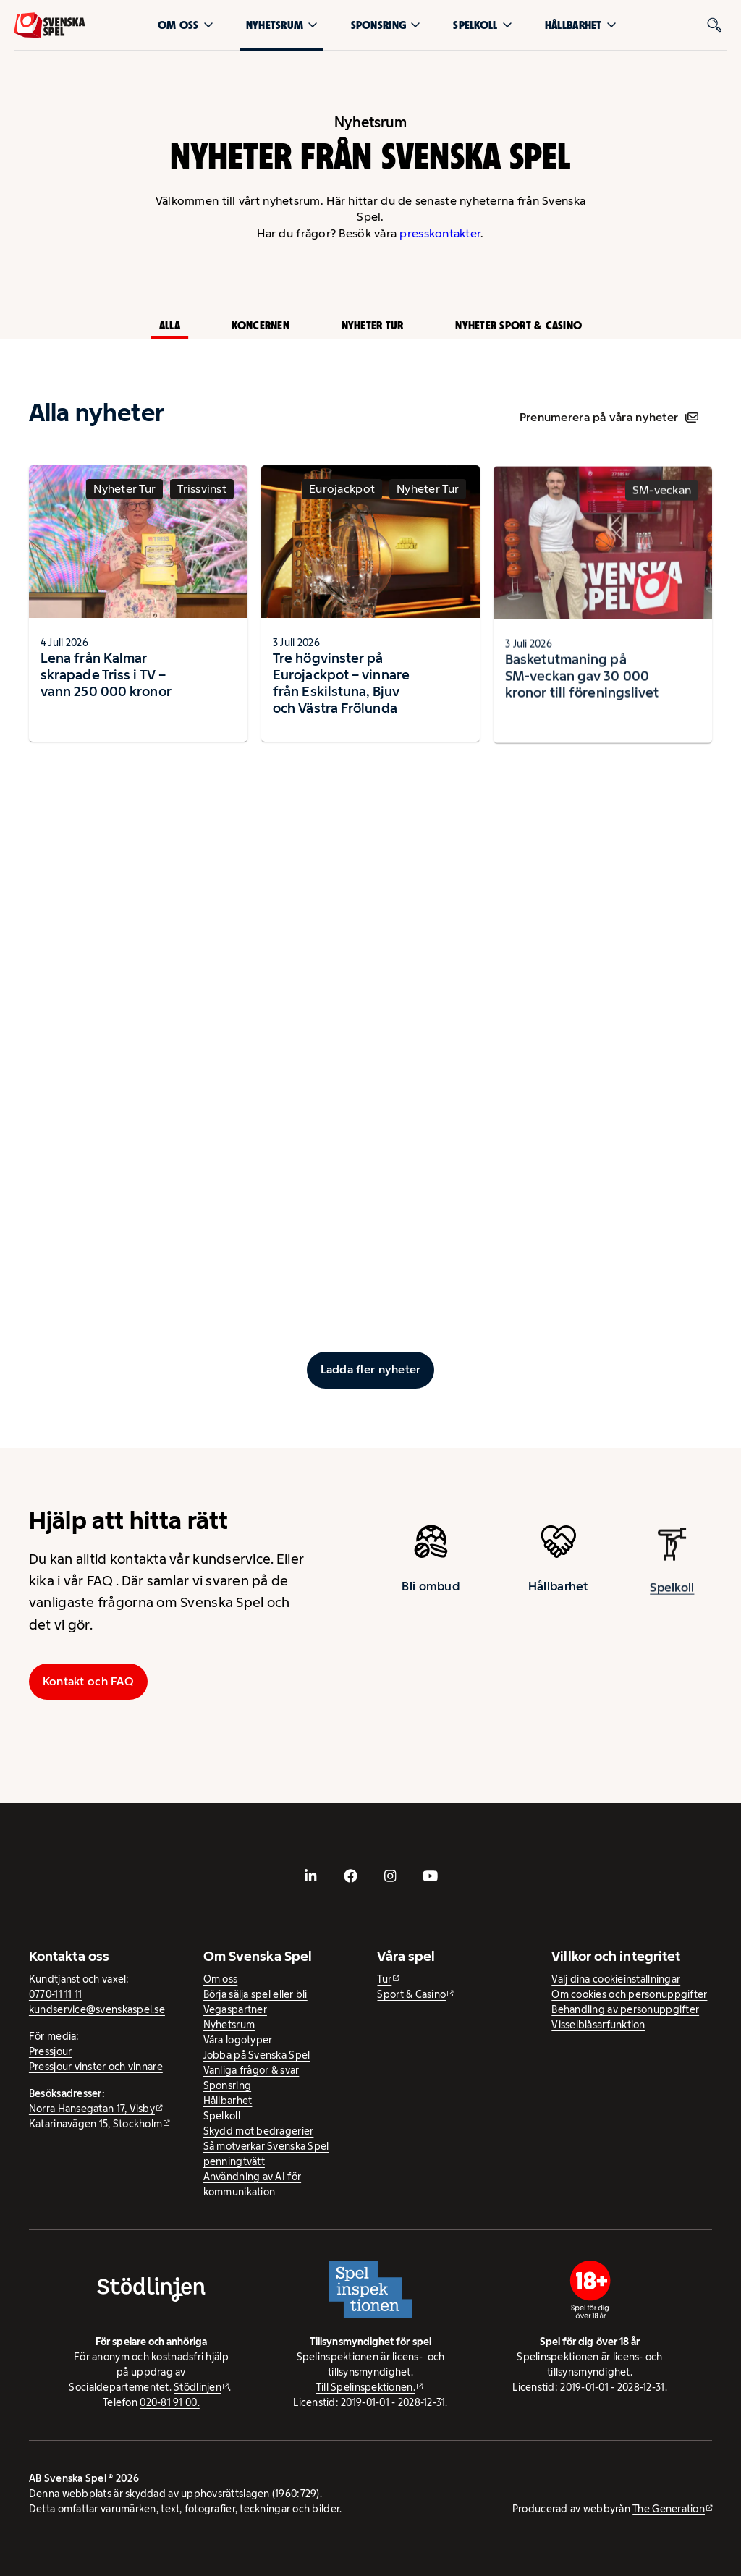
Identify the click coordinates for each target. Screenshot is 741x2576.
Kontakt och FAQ (88, 1681)
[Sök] (714, 25)
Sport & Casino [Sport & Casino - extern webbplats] (411, 1994)
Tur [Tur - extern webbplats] (384, 1979)
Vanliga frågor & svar (251, 2070)
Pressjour (50, 2051)
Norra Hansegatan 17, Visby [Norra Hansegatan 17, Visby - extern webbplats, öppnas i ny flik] (92, 2108)
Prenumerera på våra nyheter (609, 417)
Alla (169, 325)
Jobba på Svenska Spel (256, 2055)
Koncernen (260, 325)
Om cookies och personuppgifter (629, 1994)
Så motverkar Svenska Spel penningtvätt (266, 2154)
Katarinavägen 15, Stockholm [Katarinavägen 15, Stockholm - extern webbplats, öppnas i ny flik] (95, 2123)
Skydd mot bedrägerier (258, 2131)
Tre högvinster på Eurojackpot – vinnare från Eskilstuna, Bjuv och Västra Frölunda (341, 697)
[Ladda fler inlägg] (371, 1370)
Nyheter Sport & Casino (518, 325)
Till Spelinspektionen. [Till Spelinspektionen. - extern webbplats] (365, 2387)
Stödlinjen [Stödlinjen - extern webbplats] (197, 2387)
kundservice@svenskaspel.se (97, 2009)
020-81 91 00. (170, 2402)
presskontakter (439, 233)
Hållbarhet (581, 25)
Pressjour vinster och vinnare (96, 2066)
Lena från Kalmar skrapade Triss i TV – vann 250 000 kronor (106, 688)
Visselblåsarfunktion (598, 2024)
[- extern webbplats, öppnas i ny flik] (311, 1876)
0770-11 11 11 (55, 1994)
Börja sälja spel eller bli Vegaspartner (255, 2002)
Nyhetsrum (282, 25)
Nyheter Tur (373, 325)
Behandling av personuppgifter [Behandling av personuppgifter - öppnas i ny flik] (625, 2009)
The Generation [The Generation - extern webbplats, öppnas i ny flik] (668, 2508)
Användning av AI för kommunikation (252, 2184)
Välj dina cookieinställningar (615, 1979)
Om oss (185, 25)
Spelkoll (482, 25)
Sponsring (385, 25)
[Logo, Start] (49, 25)
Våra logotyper (238, 2039)
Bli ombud (430, 1600)
